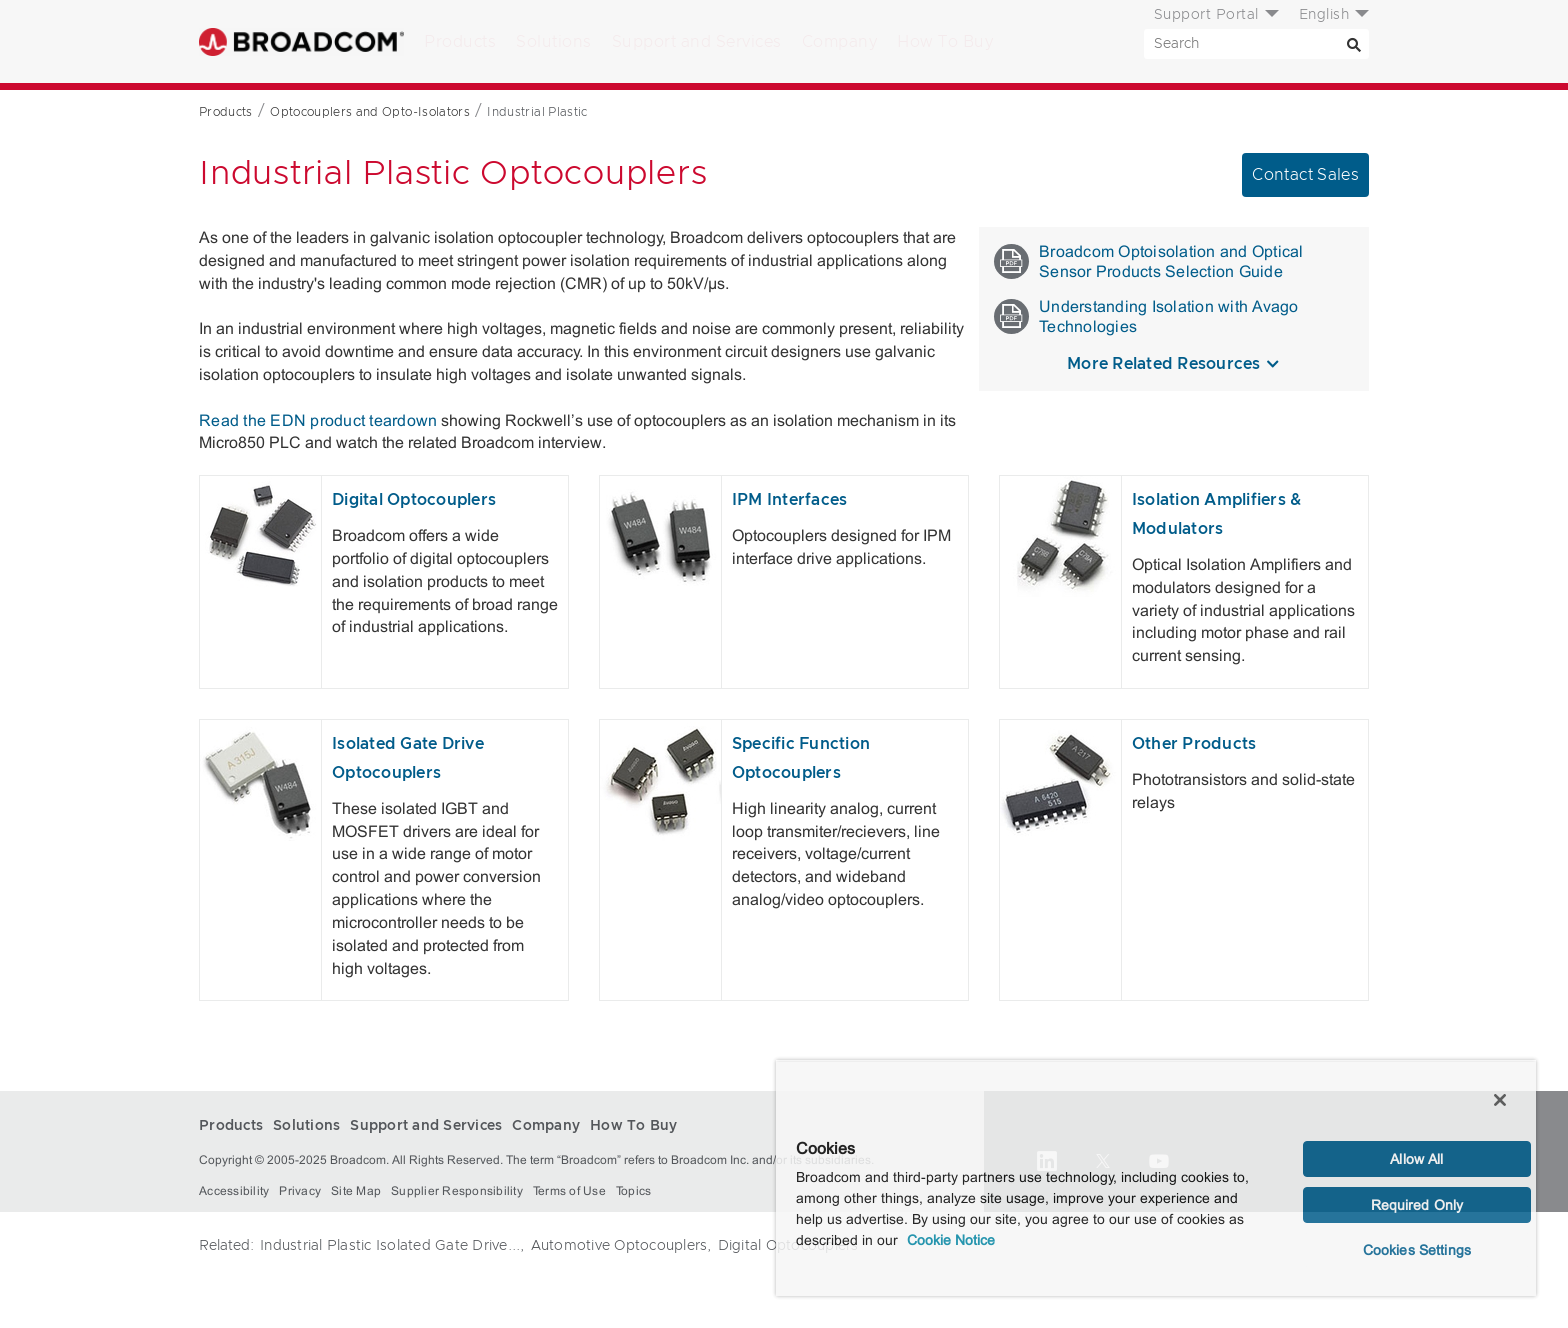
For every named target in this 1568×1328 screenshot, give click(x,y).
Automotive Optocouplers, (621, 1246)
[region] (1156, 1178)
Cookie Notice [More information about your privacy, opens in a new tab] (951, 1240)
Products (460, 42)
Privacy (300, 1191)
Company (840, 42)
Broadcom (301, 41)
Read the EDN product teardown (318, 420)
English (1324, 15)
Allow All (1416, 1159)
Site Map (356, 1191)
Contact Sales (1305, 175)
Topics (634, 1191)
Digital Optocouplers (414, 500)
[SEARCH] (1256, 44)
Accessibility (234, 1191)
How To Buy (945, 42)
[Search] (1354, 44)
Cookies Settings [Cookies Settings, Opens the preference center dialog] (1417, 1250)
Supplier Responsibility (457, 1191)
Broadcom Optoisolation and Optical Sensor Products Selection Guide (1149, 261)
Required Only (1417, 1205)
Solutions (554, 42)
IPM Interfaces (790, 500)
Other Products (1194, 744)
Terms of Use (569, 1191)
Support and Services (697, 42)
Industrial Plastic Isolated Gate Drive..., (392, 1246)
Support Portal (1206, 15)
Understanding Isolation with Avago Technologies (1146, 316)
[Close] (1500, 1100)
